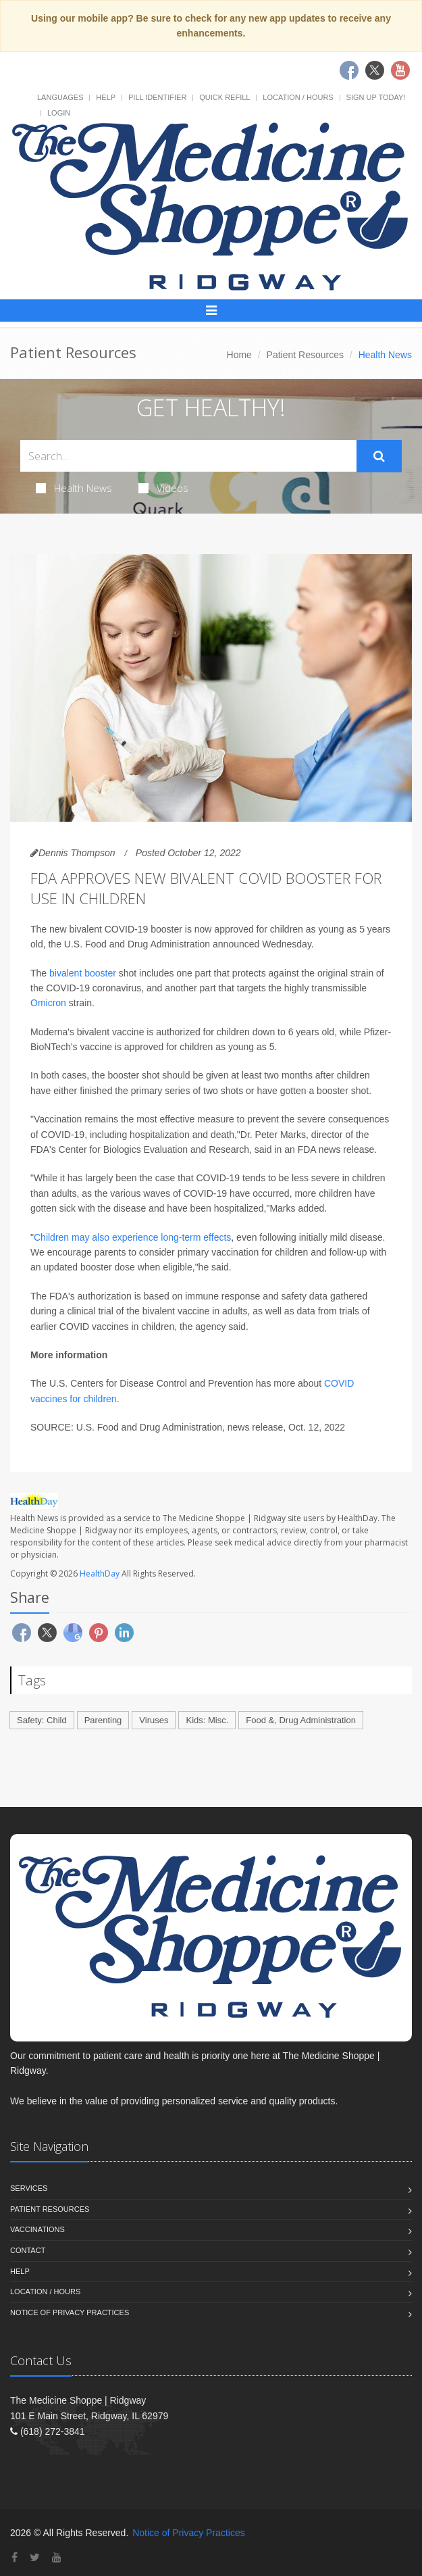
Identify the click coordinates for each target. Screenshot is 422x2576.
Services (28, 2188)
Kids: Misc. (207, 1720)
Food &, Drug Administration (301, 1720)
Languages (60, 97)
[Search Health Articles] (188, 456)
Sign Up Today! (376, 97)
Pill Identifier (157, 97)
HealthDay (100, 1573)
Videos (163, 488)
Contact (27, 2250)
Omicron (48, 1002)
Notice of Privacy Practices (69, 2312)
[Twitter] (35, 2557)
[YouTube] (56, 2557)
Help (105, 97)
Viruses (153, 1720)
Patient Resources (305, 354)
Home (239, 354)
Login (58, 113)
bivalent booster (82, 973)
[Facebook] (14, 2557)
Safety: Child (42, 1720)
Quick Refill (224, 97)
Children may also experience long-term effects (132, 1237)
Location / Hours (298, 97)
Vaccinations (37, 2229)
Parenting (103, 1720)
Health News (74, 488)
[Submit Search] (379, 456)
